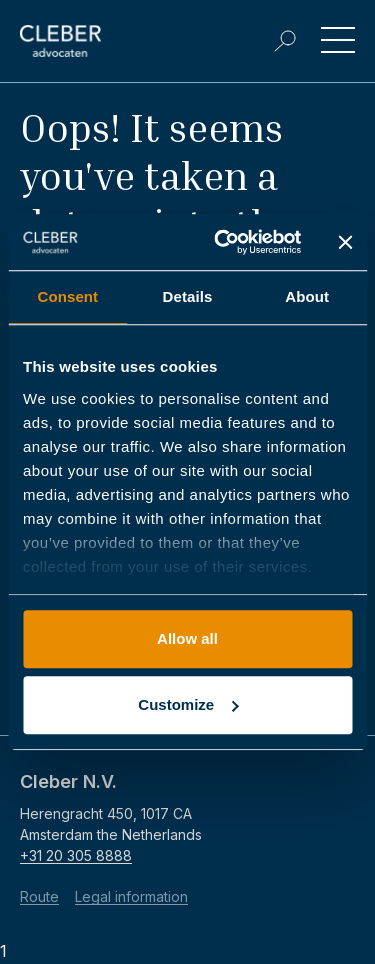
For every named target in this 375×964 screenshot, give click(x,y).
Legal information (131, 896)
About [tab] (307, 296)
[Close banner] (345, 242)
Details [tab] (188, 296)
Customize (188, 704)
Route (39, 896)
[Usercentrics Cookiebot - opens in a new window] (223, 242)
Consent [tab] (67, 296)
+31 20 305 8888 (76, 855)
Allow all (187, 638)
